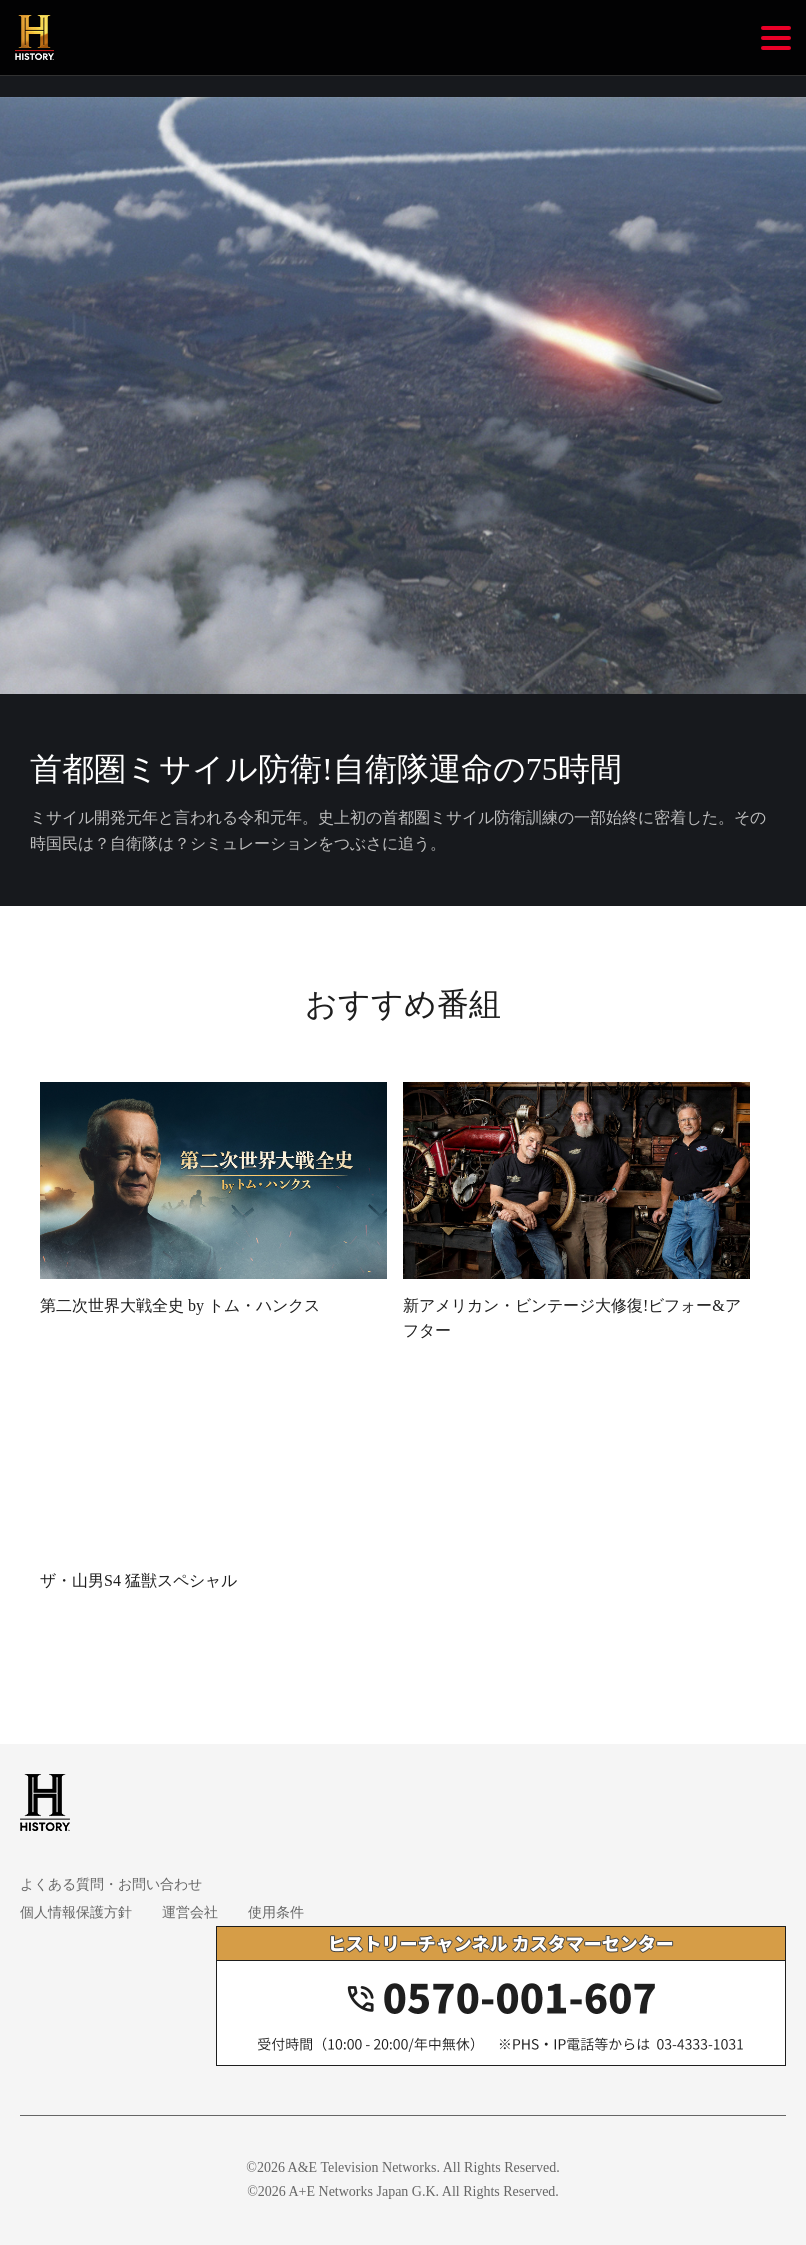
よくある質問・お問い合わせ (111, 1884)
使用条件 (276, 1912)
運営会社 (190, 1912)
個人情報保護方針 (76, 1912)
